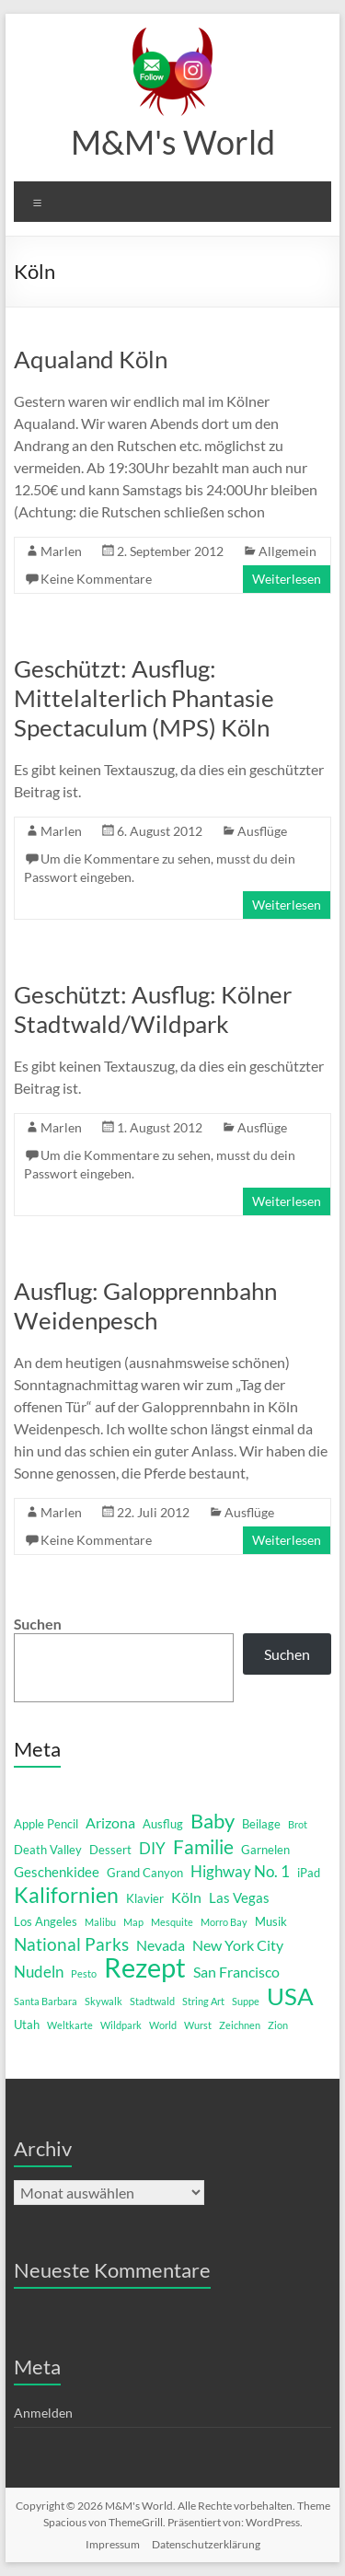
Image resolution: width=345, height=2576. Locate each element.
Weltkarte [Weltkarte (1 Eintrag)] (70, 2025)
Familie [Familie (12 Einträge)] (203, 1847)
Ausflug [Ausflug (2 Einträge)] (163, 1823)
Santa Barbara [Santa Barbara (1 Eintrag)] (45, 2001)
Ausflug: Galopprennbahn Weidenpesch (145, 1305)
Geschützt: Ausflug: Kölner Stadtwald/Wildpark (153, 1009)
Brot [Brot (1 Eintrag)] (297, 1824)
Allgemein (287, 551)
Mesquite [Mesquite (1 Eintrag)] (172, 1922)
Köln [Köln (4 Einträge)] (186, 1897)
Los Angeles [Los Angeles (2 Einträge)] (45, 1921)
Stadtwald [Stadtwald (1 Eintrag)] (152, 2001)
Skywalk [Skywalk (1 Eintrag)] (103, 2001)
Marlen (61, 551)
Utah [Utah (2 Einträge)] (27, 2024)
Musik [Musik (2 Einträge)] (271, 1921)
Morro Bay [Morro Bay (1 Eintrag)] (224, 1922)
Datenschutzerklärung (206, 2544)
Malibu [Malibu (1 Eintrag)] (100, 1922)
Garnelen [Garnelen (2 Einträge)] (265, 1849)
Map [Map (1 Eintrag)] (133, 1922)
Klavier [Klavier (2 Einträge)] (145, 1898)
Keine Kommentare (96, 578)
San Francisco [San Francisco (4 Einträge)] (236, 1971)
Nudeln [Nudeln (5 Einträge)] (38, 1971)
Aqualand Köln (90, 359)
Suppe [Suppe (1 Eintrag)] (245, 2001)
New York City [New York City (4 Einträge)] (237, 1945)
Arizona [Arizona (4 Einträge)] (110, 1822)
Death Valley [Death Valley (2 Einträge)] (48, 1849)
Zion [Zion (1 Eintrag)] (278, 2025)
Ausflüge (262, 831)
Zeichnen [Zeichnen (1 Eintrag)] (239, 2025)
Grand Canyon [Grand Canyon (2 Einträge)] (145, 1872)
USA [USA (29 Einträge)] (290, 1996)
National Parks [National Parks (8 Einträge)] (71, 1944)
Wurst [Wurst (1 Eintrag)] (198, 2025)
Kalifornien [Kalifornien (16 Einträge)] (66, 1895)
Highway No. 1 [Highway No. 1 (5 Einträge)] (240, 1871)
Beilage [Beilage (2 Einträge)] (261, 1823)
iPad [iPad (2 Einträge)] (308, 1872)
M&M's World (173, 142)
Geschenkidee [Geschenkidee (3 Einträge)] (56, 1872)
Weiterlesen (286, 578)
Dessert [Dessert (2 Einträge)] (110, 1849)
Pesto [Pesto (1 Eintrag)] (84, 1973)
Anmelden (43, 2412)
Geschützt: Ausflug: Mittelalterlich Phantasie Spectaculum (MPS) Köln (144, 698)
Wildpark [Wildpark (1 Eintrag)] (121, 2025)
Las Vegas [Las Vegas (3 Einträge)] (239, 1898)
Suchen (38, 1623)
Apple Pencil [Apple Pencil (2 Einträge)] (46, 1823)
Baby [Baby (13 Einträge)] (212, 1821)
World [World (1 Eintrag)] (163, 2025)
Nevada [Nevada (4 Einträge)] (160, 1945)
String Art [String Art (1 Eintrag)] (203, 2001)
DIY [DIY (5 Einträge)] (152, 1848)
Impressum (113, 2544)
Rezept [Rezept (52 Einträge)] (145, 1967)
